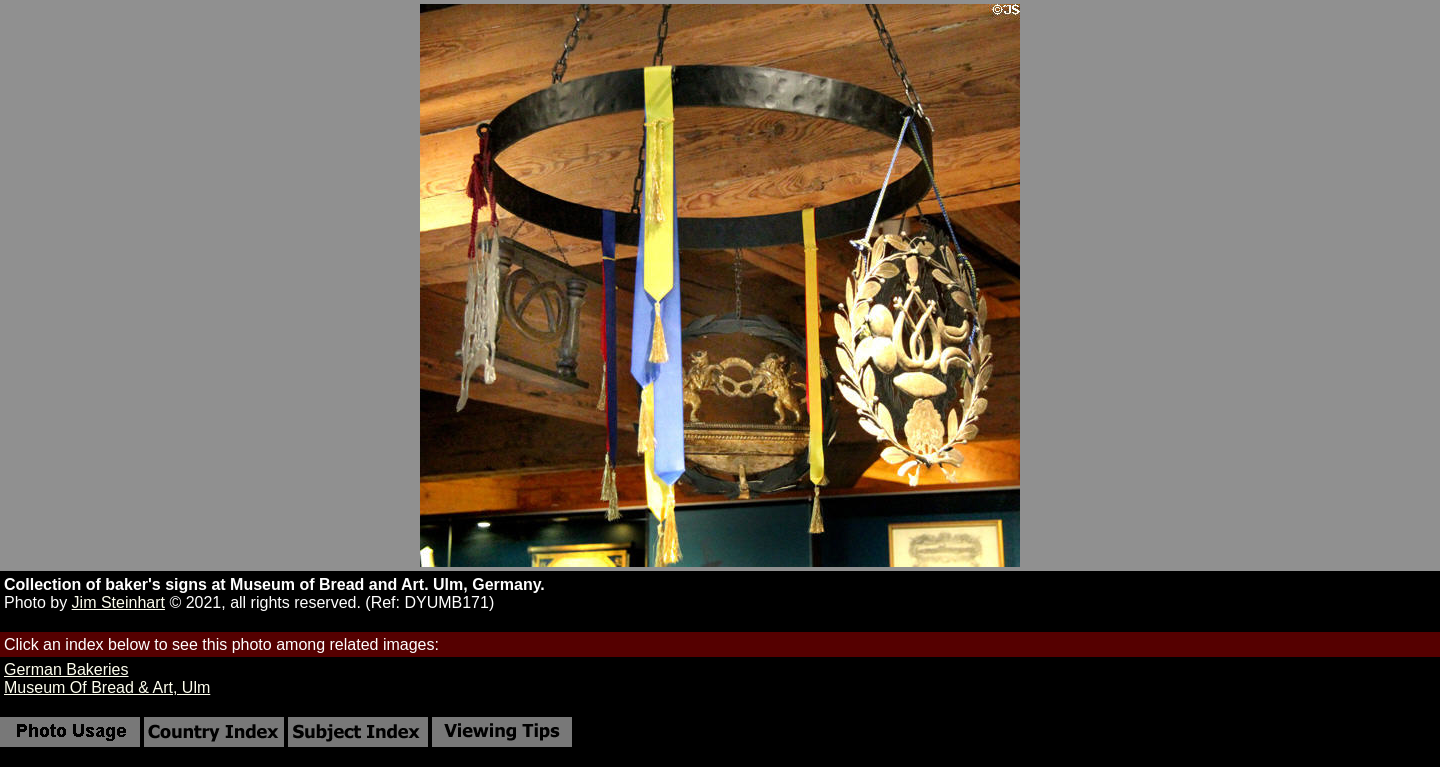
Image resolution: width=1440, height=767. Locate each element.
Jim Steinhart (118, 602)
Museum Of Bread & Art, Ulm (107, 687)
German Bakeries (66, 669)
